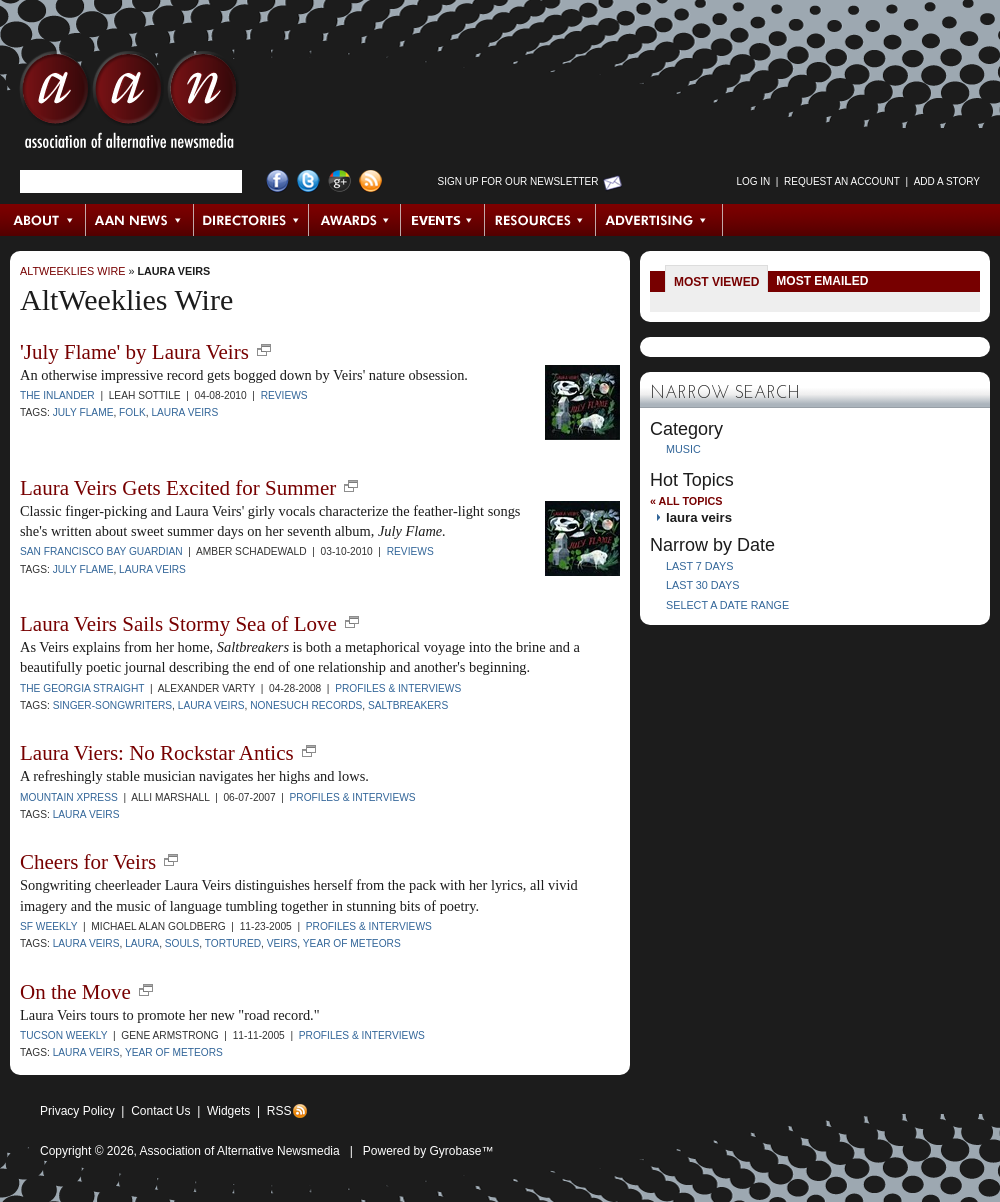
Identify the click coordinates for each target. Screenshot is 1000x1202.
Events (443, 220)
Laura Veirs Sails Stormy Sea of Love (178, 624)
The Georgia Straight (82, 688)
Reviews (284, 395)
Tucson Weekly (63, 1035)
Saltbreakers (408, 705)
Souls (182, 943)
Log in (753, 181)
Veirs (282, 943)
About (43, 220)
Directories (251, 220)
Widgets (228, 1111)
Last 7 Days (699, 566)
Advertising (659, 220)
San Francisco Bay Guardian (101, 551)
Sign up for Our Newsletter (518, 181)
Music (683, 449)
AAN (129, 105)
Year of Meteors (352, 943)
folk (132, 412)
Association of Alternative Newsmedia (240, 1151)
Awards (355, 220)
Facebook (277, 181)
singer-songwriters (112, 705)
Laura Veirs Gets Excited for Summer (178, 488)
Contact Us (160, 1111)
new (264, 350)
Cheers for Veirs (88, 862)
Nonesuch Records (306, 705)
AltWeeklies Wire (72, 271)
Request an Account (842, 181)
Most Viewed (716, 282)
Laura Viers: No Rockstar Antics (157, 753)
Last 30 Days (702, 585)
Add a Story (947, 181)
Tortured (233, 943)
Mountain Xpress (69, 797)
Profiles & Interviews (398, 688)
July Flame (83, 412)
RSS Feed (370, 181)
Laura (142, 943)
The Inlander (57, 395)
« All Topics (686, 501)
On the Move (75, 992)
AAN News (140, 220)
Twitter (308, 181)
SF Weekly (48, 926)
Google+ (339, 181)
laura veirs (173, 271)
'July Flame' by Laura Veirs (134, 352)
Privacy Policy (77, 1111)
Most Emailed (822, 281)
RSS (279, 1111)
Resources (540, 220)
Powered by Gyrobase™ (428, 1151)
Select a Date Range (727, 605)
